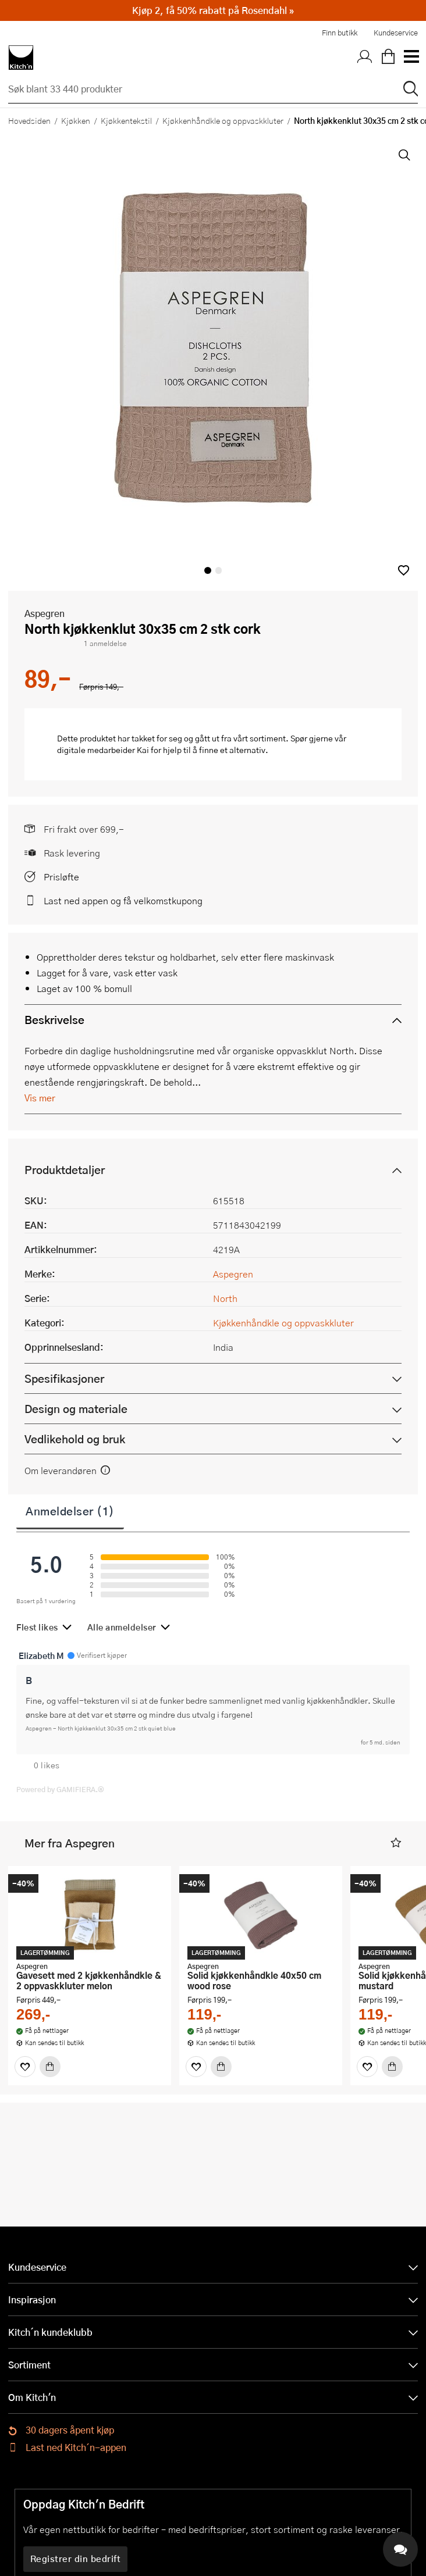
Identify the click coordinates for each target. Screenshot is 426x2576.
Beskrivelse (54, 1019)
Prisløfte (61, 876)
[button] (403, 570)
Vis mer (39, 1097)
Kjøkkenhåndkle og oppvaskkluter (222, 120)
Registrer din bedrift (75, 2558)
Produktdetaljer (64, 1169)
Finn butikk (339, 32)
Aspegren (44, 613)
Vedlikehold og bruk (74, 1438)
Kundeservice (396, 32)
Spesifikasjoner (64, 1378)
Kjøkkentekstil (126, 120)
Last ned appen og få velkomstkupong (123, 900)
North (225, 1298)
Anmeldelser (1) (70, 1511)
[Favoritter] (25, 2066)
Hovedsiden (29, 120)
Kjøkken (75, 120)
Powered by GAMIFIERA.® (60, 1789)
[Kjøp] (50, 2066)
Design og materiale (75, 1408)
